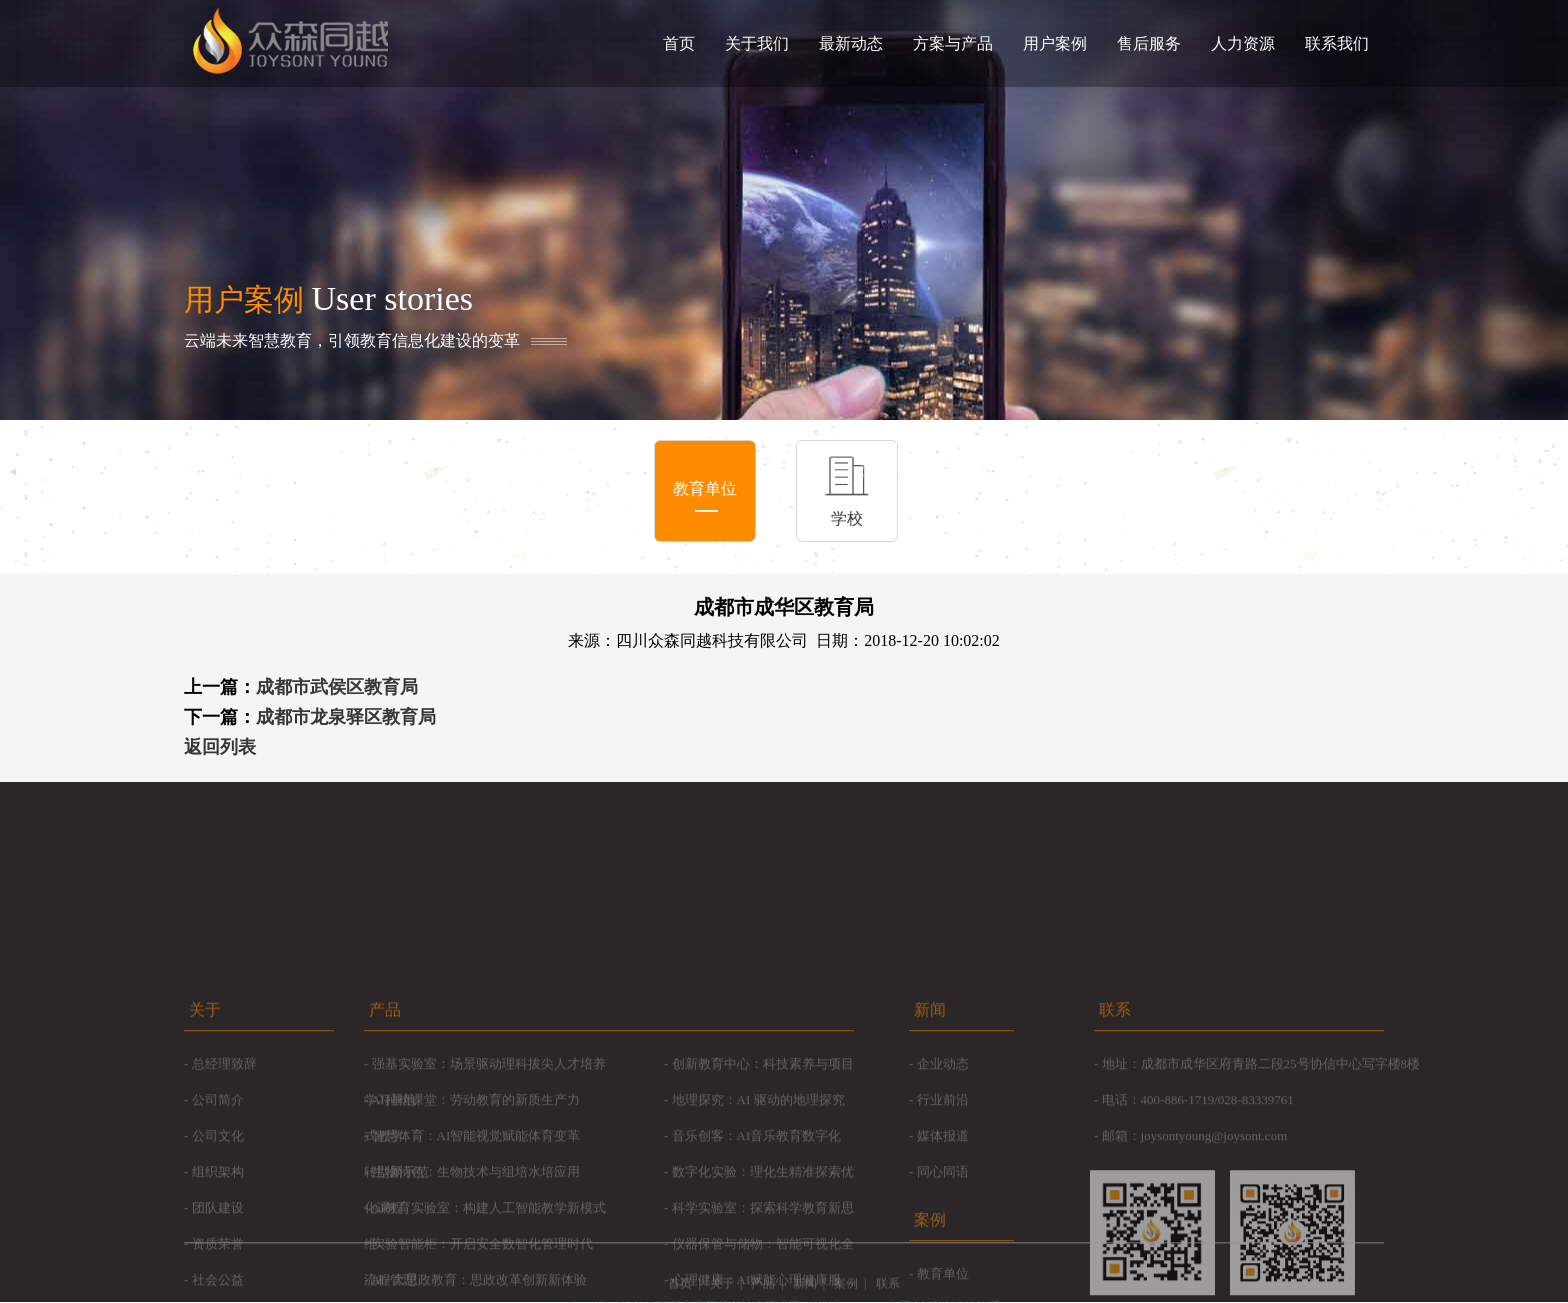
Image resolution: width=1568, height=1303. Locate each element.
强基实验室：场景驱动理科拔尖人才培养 (489, 1183)
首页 (679, 43)
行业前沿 (943, 1219)
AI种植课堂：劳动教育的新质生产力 (475, 1219)
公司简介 (218, 1219)
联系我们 (1337, 43)
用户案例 (1055, 43)
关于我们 (757, 43)
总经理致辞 (224, 1183)
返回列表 (220, 747)
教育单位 (705, 488)
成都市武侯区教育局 (337, 687)
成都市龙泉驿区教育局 (346, 717)
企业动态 (943, 1183)
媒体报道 (943, 1255)
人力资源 (1243, 43)
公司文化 (218, 1255)
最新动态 (851, 43)
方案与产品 (953, 43)
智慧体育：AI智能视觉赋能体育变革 (476, 1255)
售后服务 (1149, 43)
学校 (847, 518)
